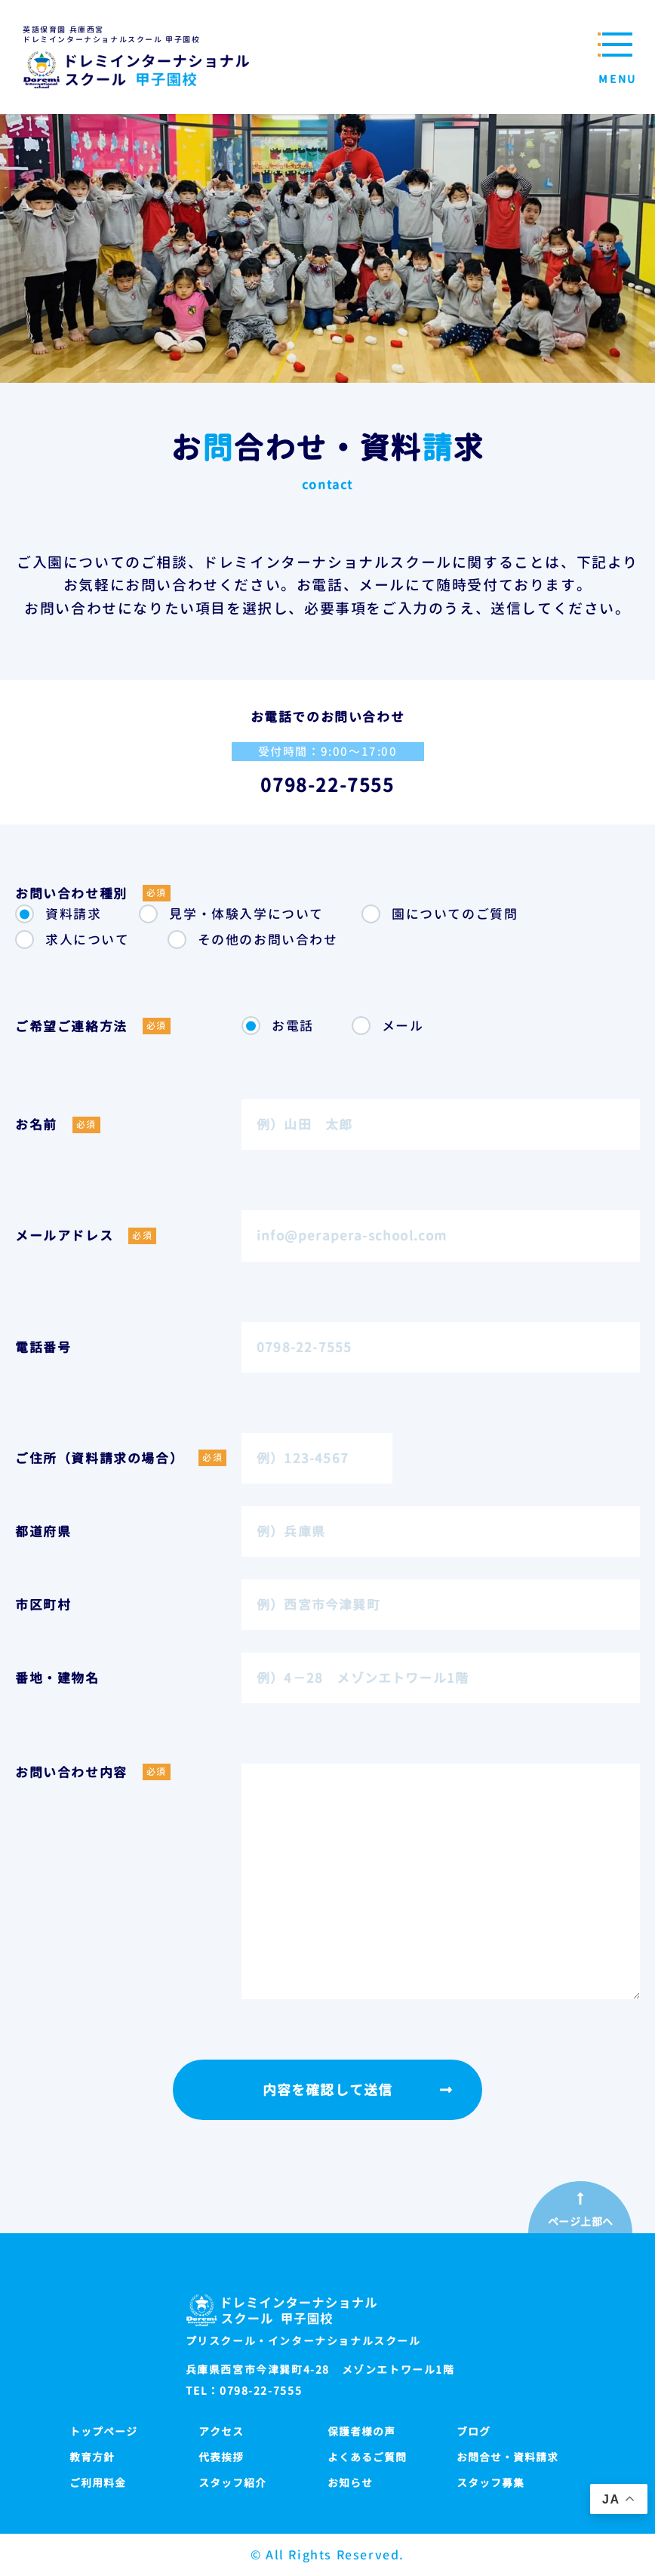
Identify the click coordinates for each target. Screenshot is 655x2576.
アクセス (221, 2431)
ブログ (473, 2431)
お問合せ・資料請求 (507, 2457)
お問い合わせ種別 (93, 893)
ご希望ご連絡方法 (93, 1026)
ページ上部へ (580, 2222)
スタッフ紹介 (232, 2483)
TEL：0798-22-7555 (244, 2391)
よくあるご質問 (367, 2457)
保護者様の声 (361, 2431)
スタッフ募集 (490, 2483)
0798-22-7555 (327, 785)
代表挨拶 (221, 2457)
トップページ (103, 2431)
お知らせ (350, 2483)
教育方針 (92, 2457)
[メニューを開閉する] (613, 57)
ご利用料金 (97, 2483)
